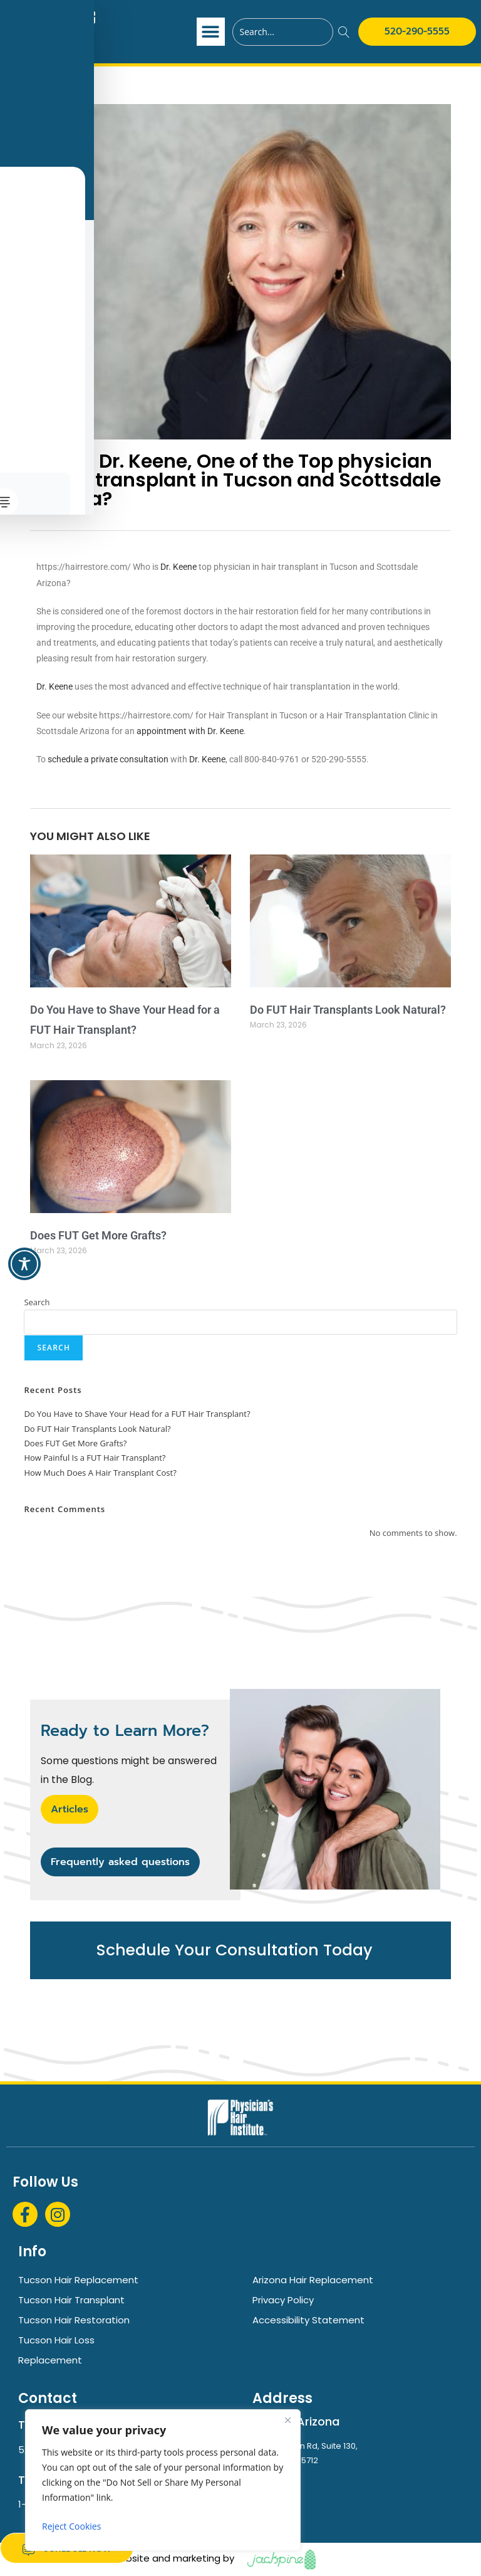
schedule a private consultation (108, 759)
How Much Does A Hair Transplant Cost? (100, 1472)
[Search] (344, 32)
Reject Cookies (71, 2526)
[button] (211, 32)
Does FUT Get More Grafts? (98, 1235)
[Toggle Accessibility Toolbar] (24, 1264)
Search (36, 1302)
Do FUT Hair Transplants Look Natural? (348, 1009)
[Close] (287, 2419)
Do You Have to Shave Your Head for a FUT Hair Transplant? (137, 1413)
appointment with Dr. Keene (190, 731)
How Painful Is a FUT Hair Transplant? (94, 1457)
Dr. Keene (178, 567)
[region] (163, 2480)
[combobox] (282, 32)
